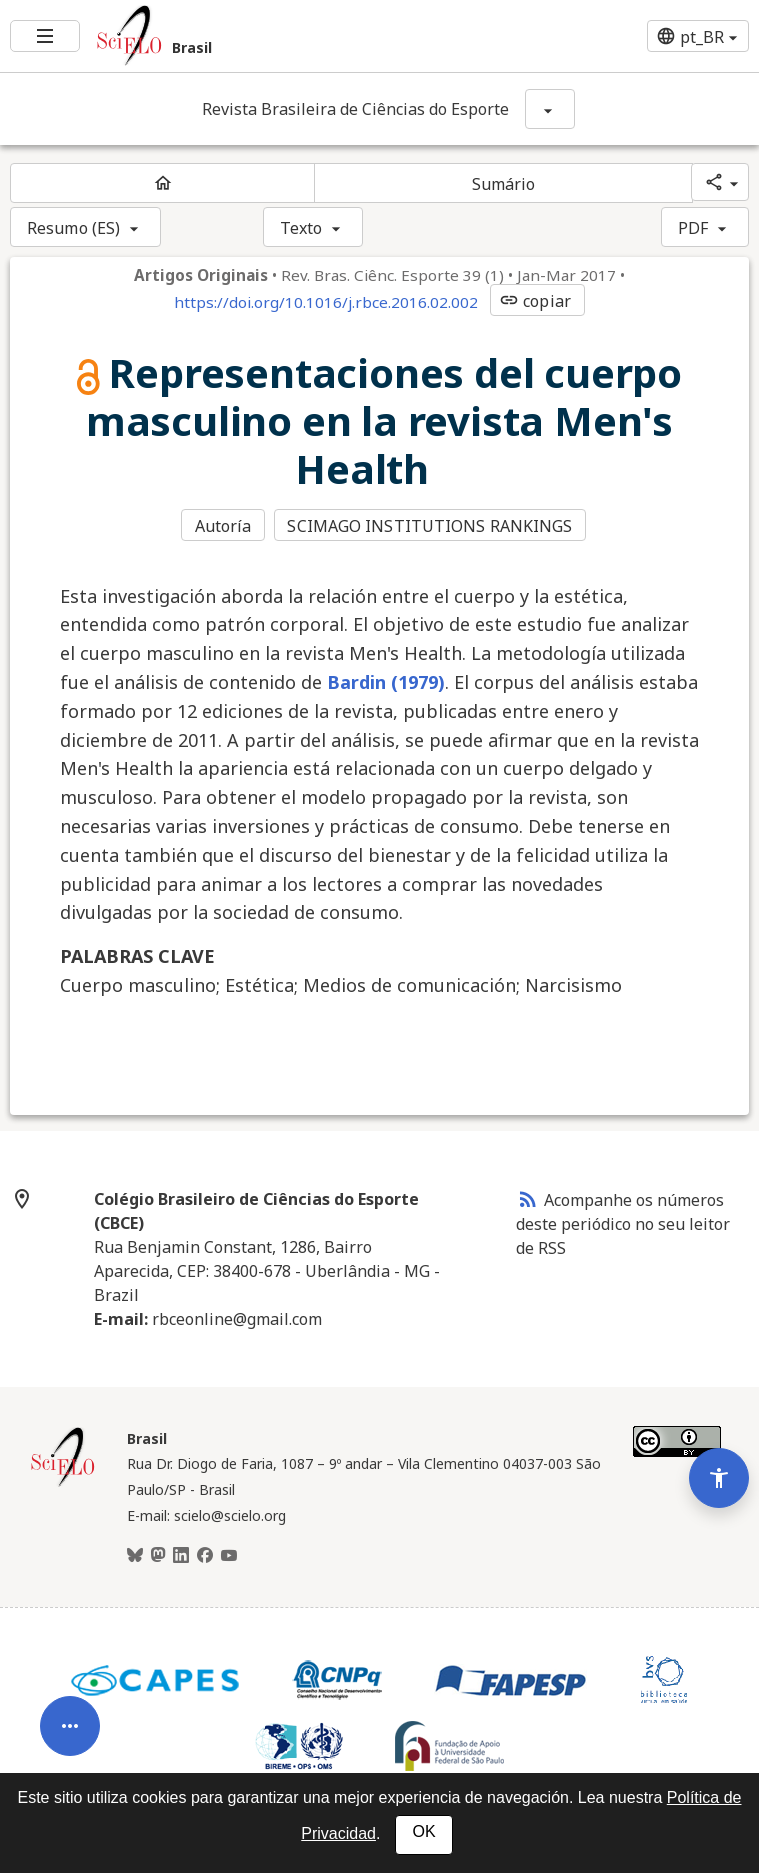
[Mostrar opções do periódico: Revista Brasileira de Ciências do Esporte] (550, 109)
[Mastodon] (158, 1554)
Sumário (504, 184)
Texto (301, 228)
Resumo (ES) (73, 228)
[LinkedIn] (181, 1554)
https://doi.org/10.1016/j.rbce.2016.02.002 (326, 302)
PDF (693, 228)
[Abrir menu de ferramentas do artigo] (70, 1713)
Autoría (223, 526)
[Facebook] (205, 1554)
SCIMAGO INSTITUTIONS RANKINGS (431, 526)
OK (423, 1831)
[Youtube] (229, 1554)
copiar (535, 301)
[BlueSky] (135, 1554)
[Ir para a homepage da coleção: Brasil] (253, 36)
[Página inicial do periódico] (162, 183)
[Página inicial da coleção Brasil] (63, 1482)
